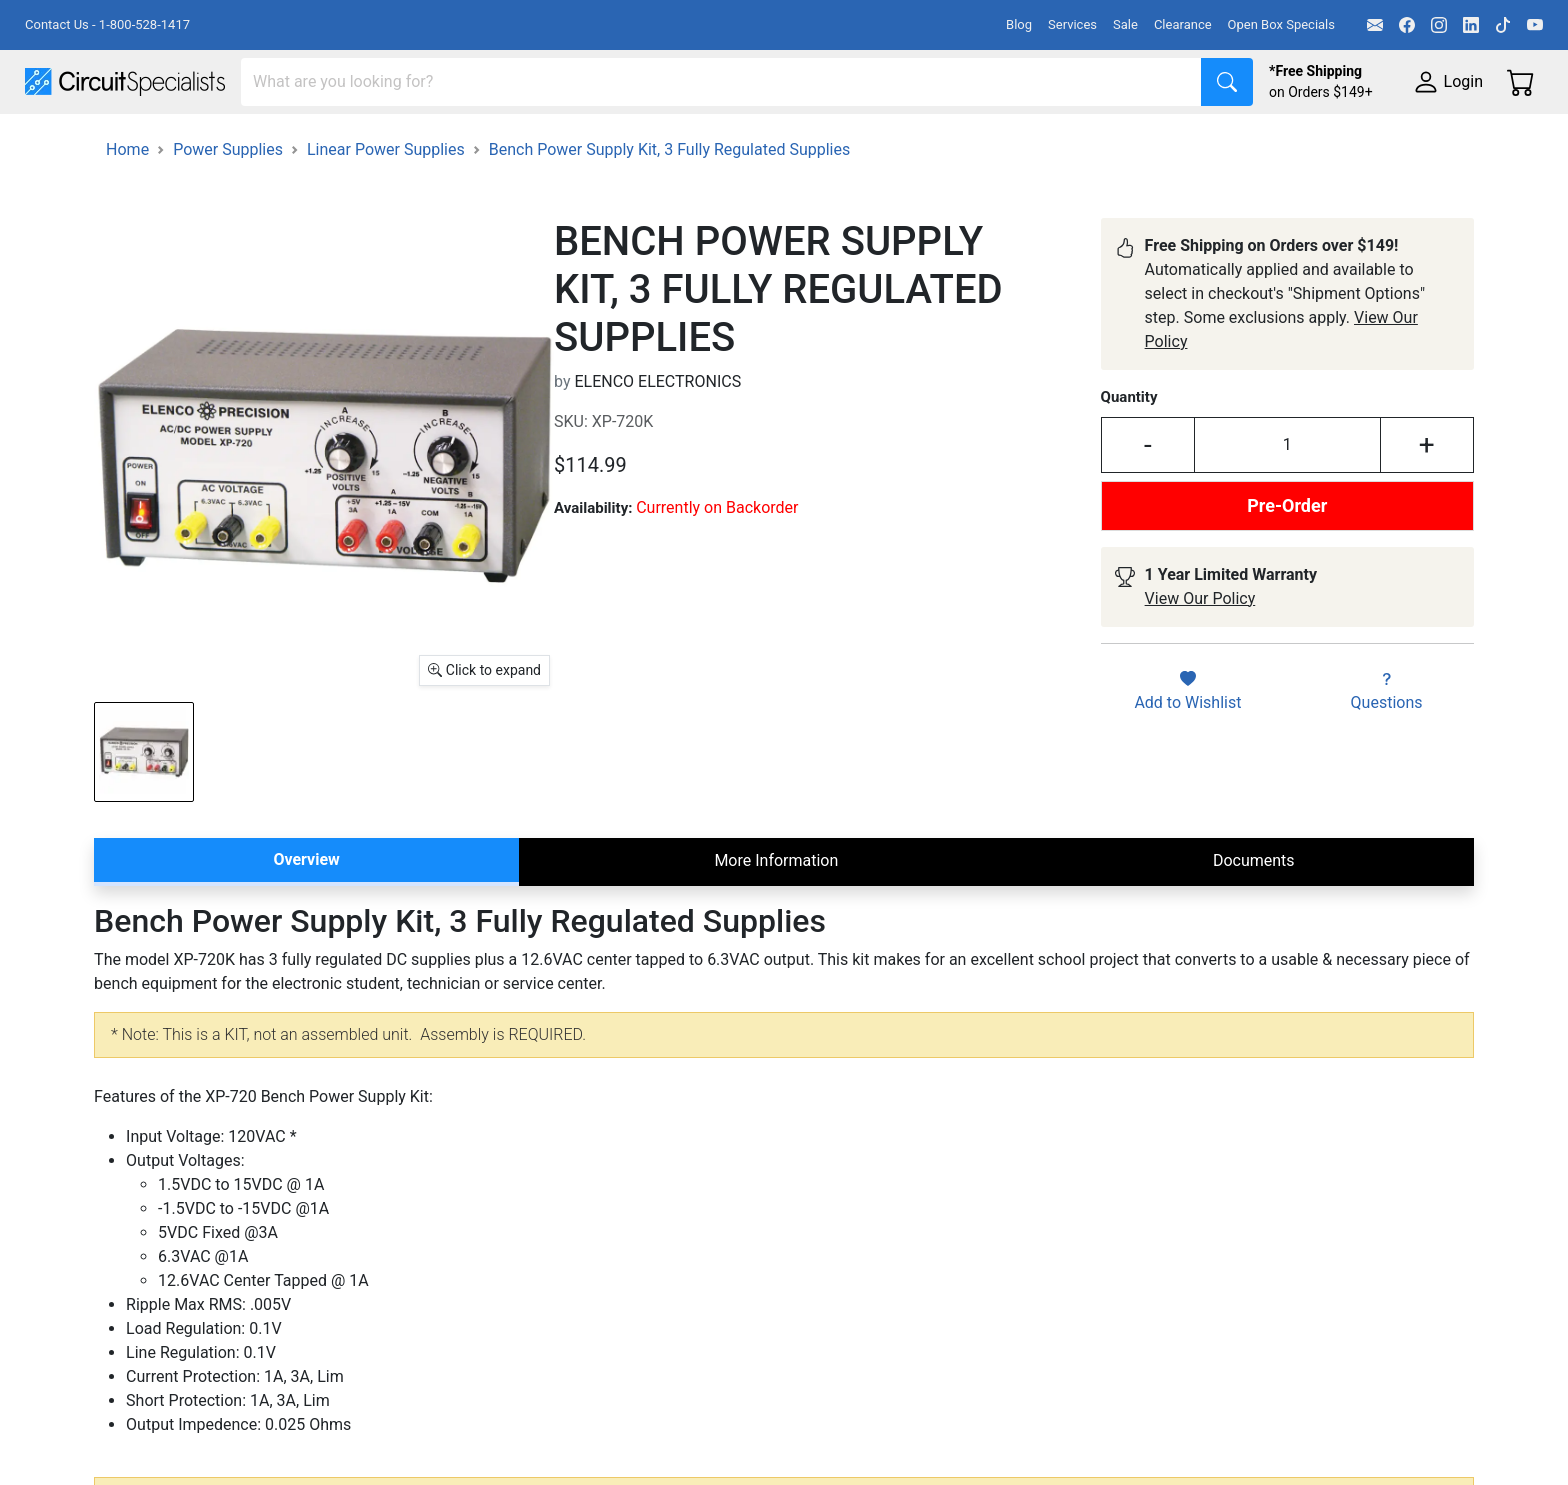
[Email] (1375, 25)
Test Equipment (319, 141)
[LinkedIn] (1471, 25)
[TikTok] (1503, 25)
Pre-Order (1287, 561)
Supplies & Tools (1261, 141)
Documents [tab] (1254, 916)
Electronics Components (1078, 141)
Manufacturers (174, 141)
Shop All (55, 141)
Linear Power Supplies (386, 205)
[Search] (721, 82)
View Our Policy (1200, 654)
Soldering (761, 141)
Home (127, 205)
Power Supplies (468, 141)
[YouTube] (1535, 25)
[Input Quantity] (1287, 501)
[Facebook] (1407, 25)
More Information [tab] (776, 916)
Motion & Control (893, 141)
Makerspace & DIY (624, 141)
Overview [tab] (306, 915)
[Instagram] (1439, 25)
